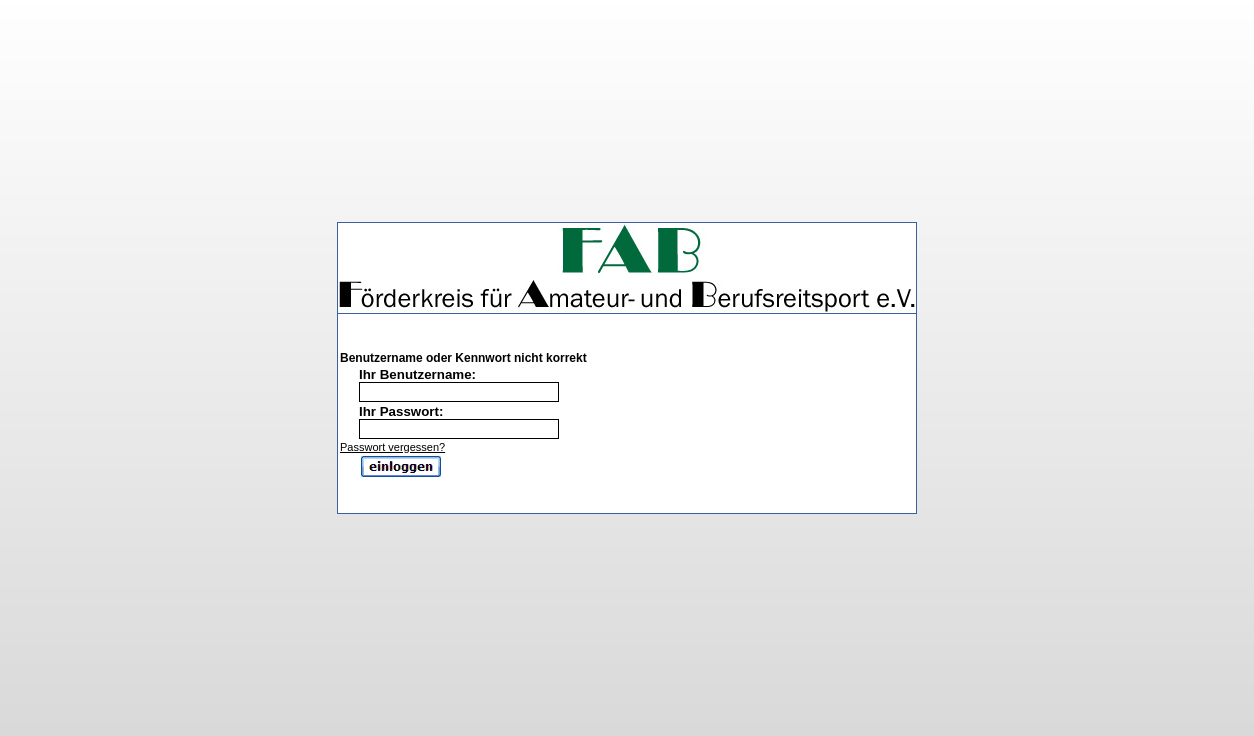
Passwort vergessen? (392, 439)
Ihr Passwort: (401, 403)
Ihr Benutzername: (417, 366)
